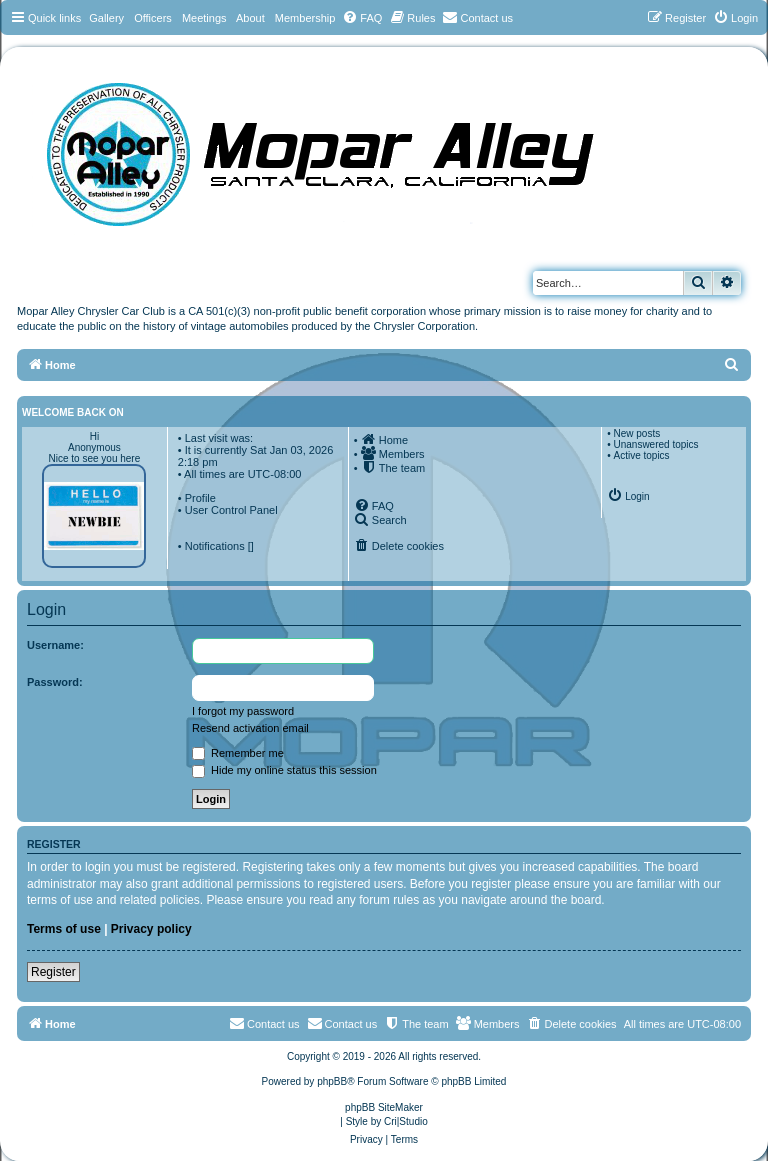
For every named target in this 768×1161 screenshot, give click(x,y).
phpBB (332, 1081)
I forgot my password (243, 711)
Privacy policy (151, 929)
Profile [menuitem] (200, 498)
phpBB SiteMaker (384, 1107)
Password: (55, 682)
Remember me (238, 753)
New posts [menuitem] (636, 433)
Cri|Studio (406, 1121)
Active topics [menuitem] (641, 455)
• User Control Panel (228, 510)
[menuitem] (362, 18)
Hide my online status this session (284, 770)
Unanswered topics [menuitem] (655, 444)
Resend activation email (250, 728)
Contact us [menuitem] (342, 1023)
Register (53, 972)
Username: (55, 645)
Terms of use (64, 929)
